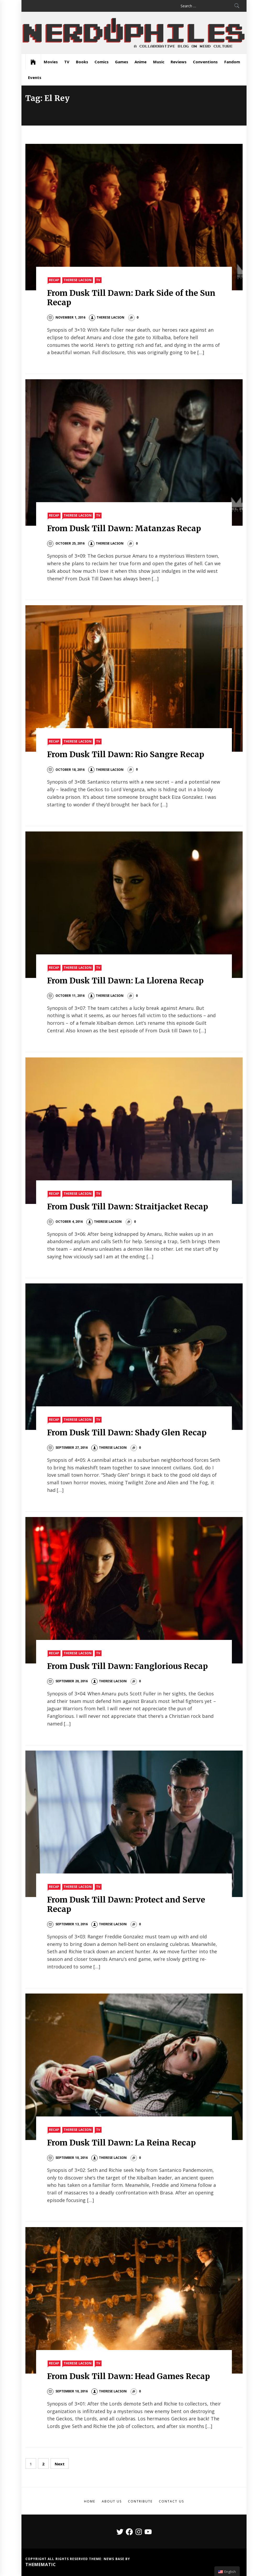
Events (34, 77)
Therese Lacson (77, 280)
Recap (54, 280)
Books (82, 61)
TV (66, 61)
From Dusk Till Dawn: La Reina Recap (121, 2143)
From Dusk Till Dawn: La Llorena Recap (125, 981)
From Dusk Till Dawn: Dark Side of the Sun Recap (131, 297)
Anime (141, 61)
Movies (51, 61)
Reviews (179, 61)
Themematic (40, 2564)
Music (158, 61)
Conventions (205, 61)
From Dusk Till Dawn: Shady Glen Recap (126, 1432)
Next (60, 2463)
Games (121, 61)
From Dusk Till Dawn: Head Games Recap (128, 2376)
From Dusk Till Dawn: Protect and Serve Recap (126, 1904)
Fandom (232, 61)
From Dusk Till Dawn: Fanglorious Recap (127, 1666)
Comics (101, 61)
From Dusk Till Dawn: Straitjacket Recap (127, 1206)
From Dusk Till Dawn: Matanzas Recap (124, 528)
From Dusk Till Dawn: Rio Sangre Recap (125, 754)
